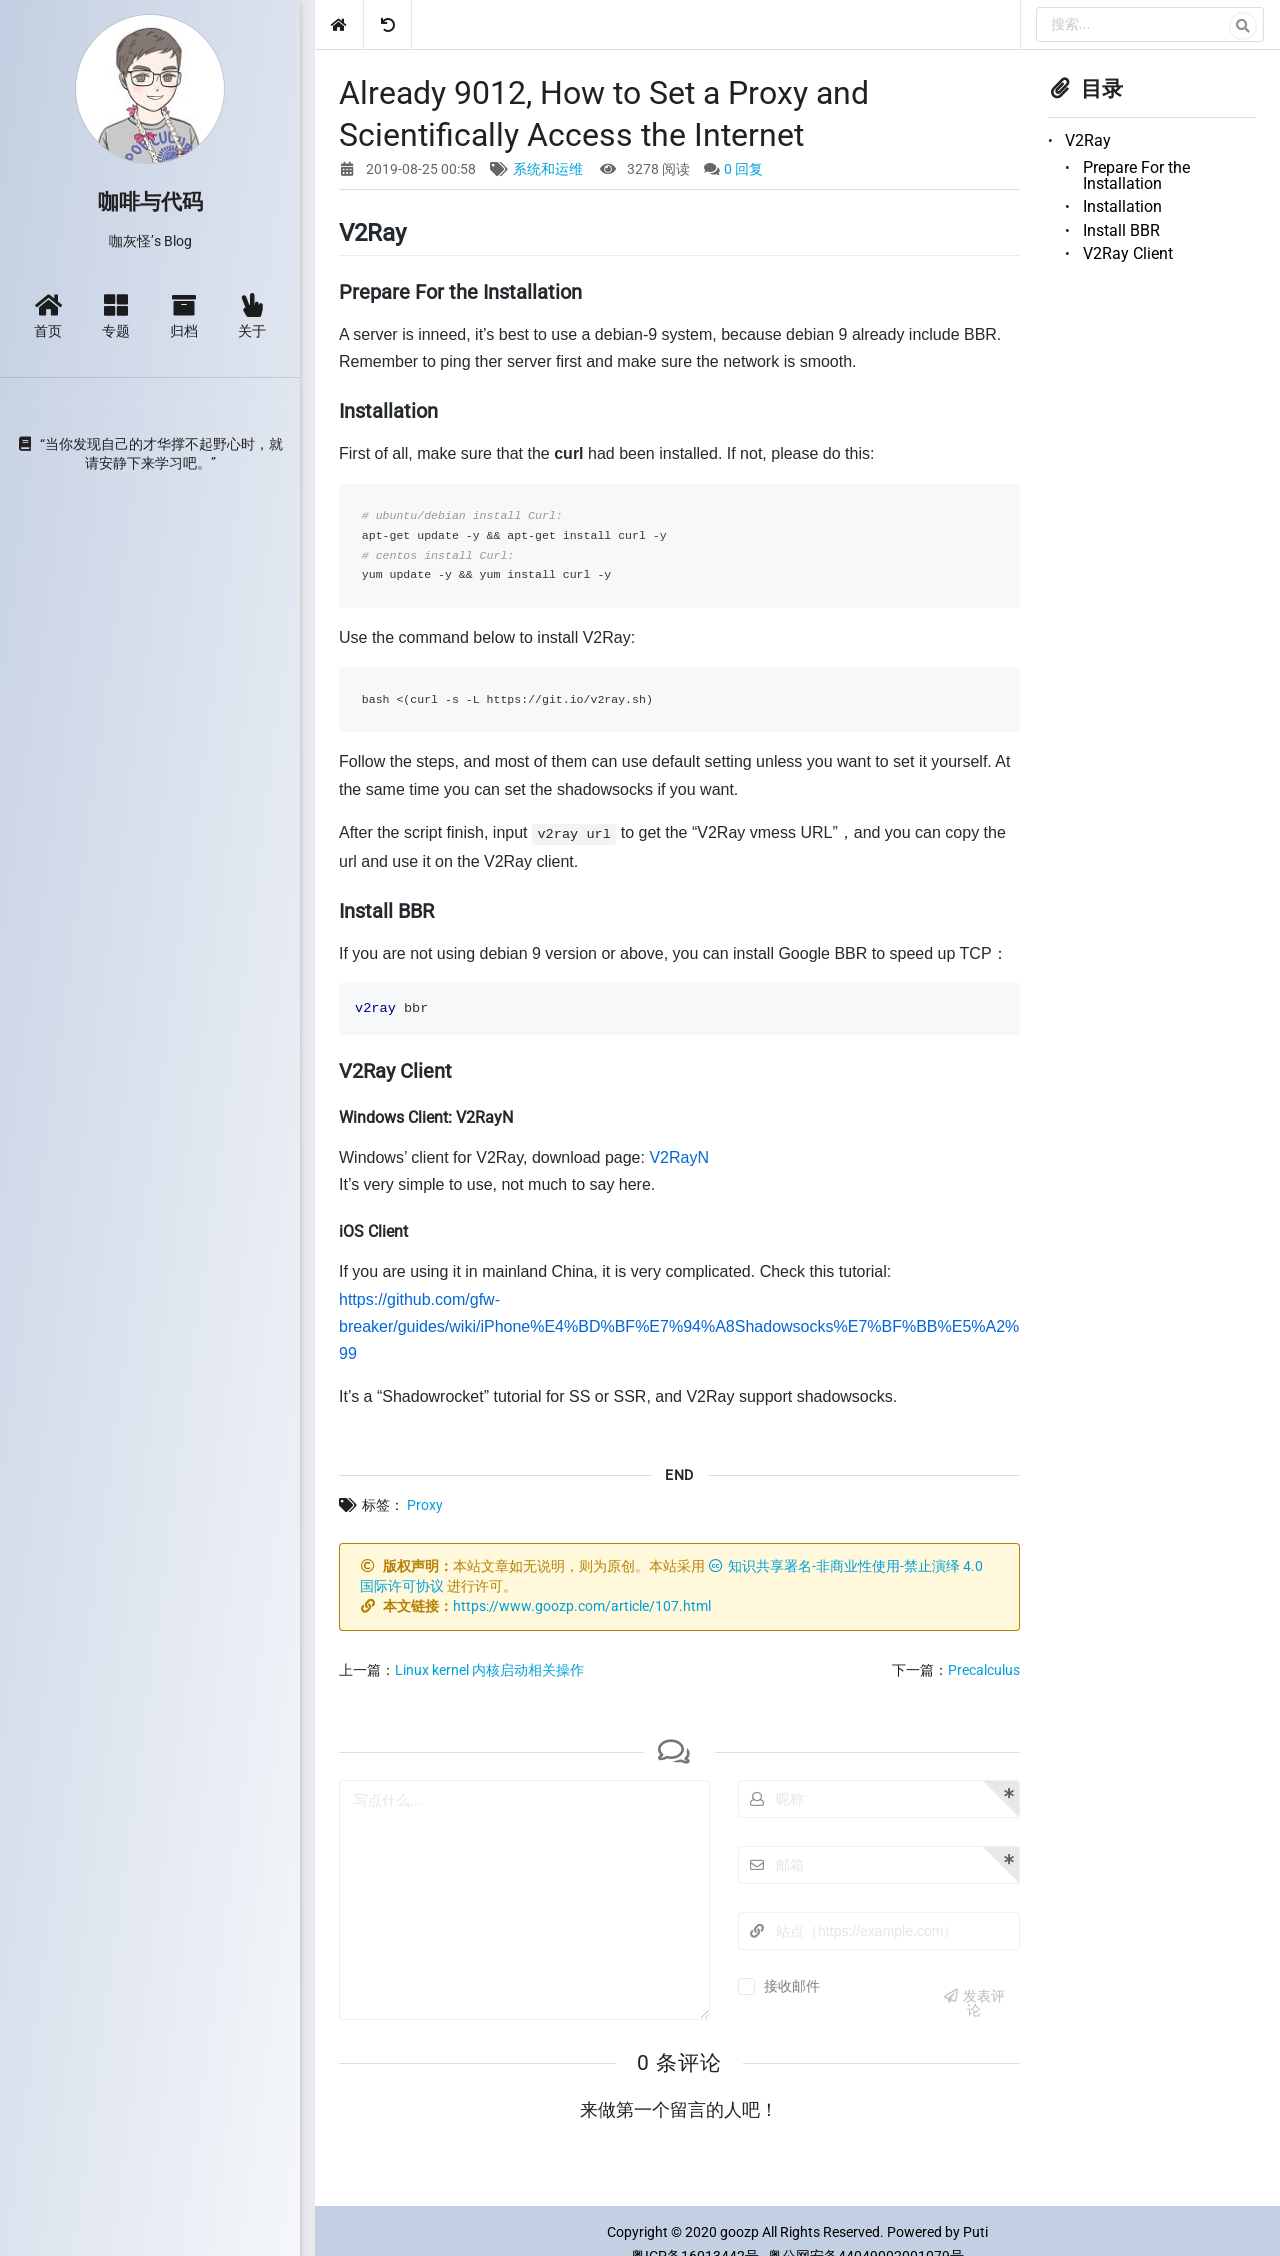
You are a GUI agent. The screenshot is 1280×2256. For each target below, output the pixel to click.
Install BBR (1121, 230)
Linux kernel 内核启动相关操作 (489, 1670)
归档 (184, 316)
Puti (975, 2232)
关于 (252, 316)
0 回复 (743, 169)
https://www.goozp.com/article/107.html (582, 1606)
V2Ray (1088, 140)
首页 (48, 316)
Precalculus (984, 1670)
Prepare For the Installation (1136, 175)
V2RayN (679, 1157)
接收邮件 (792, 1986)
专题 (116, 316)
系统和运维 (548, 169)
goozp (739, 2232)
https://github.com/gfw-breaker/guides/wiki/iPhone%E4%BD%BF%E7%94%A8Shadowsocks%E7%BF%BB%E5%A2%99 (679, 1326)
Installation (1122, 206)
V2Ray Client (1128, 253)
